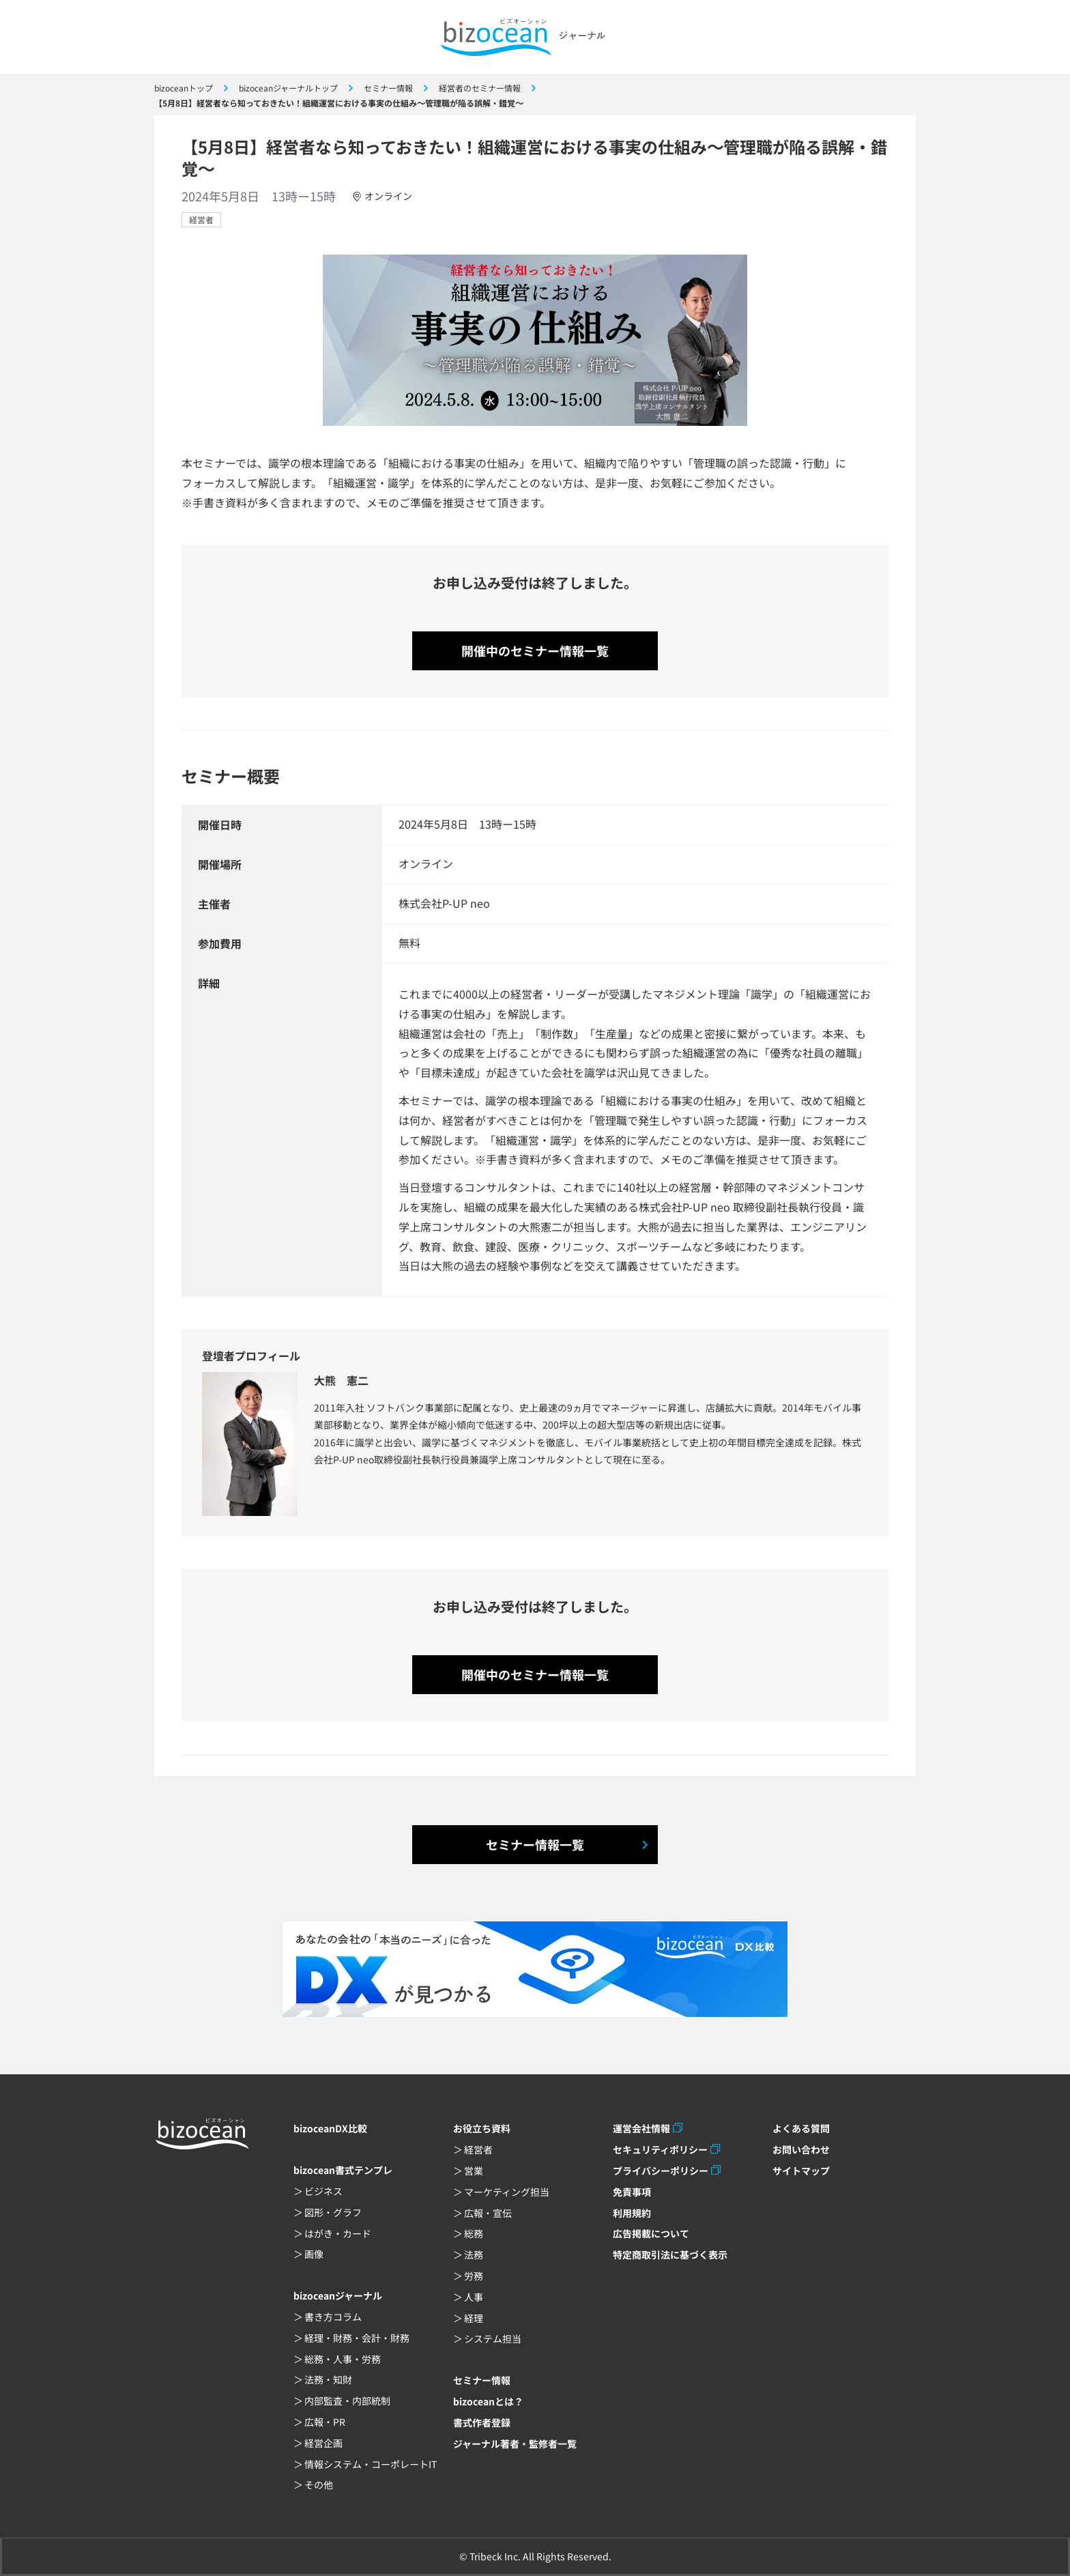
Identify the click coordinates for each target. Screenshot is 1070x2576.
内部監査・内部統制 (347, 2400)
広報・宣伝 (488, 2213)
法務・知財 (328, 2379)
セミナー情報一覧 (535, 1844)
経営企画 (323, 2443)
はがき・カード (337, 2233)
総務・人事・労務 (342, 2359)
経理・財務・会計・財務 (356, 2338)
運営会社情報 (641, 2128)
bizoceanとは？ (488, 2401)
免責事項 (632, 2192)
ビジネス (323, 2191)
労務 (473, 2275)
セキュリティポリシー (660, 2149)
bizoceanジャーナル (337, 2295)
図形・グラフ (333, 2212)
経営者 (201, 219)
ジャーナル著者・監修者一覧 (515, 2443)
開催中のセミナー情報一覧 (535, 650)
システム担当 (492, 2338)
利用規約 (632, 2213)
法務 (473, 2254)
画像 (313, 2254)
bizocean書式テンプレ (342, 2170)
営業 (473, 2170)
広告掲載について (651, 2233)
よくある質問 (801, 2128)
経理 (473, 2318)
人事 (473, 2297)
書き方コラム (333, 2316)
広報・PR (324, 2422)
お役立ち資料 (481, 2128)
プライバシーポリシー (660, 2170)
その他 (318, 2484)
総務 (473, 2233)
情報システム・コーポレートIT (370, 2464)
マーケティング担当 (506, 2192)
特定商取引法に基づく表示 (670, 2254)
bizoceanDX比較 (330, 2128)
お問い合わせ (801, 2149)
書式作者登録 (481, 2422)
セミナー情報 (481, 2380)
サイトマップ (801, 2170)
